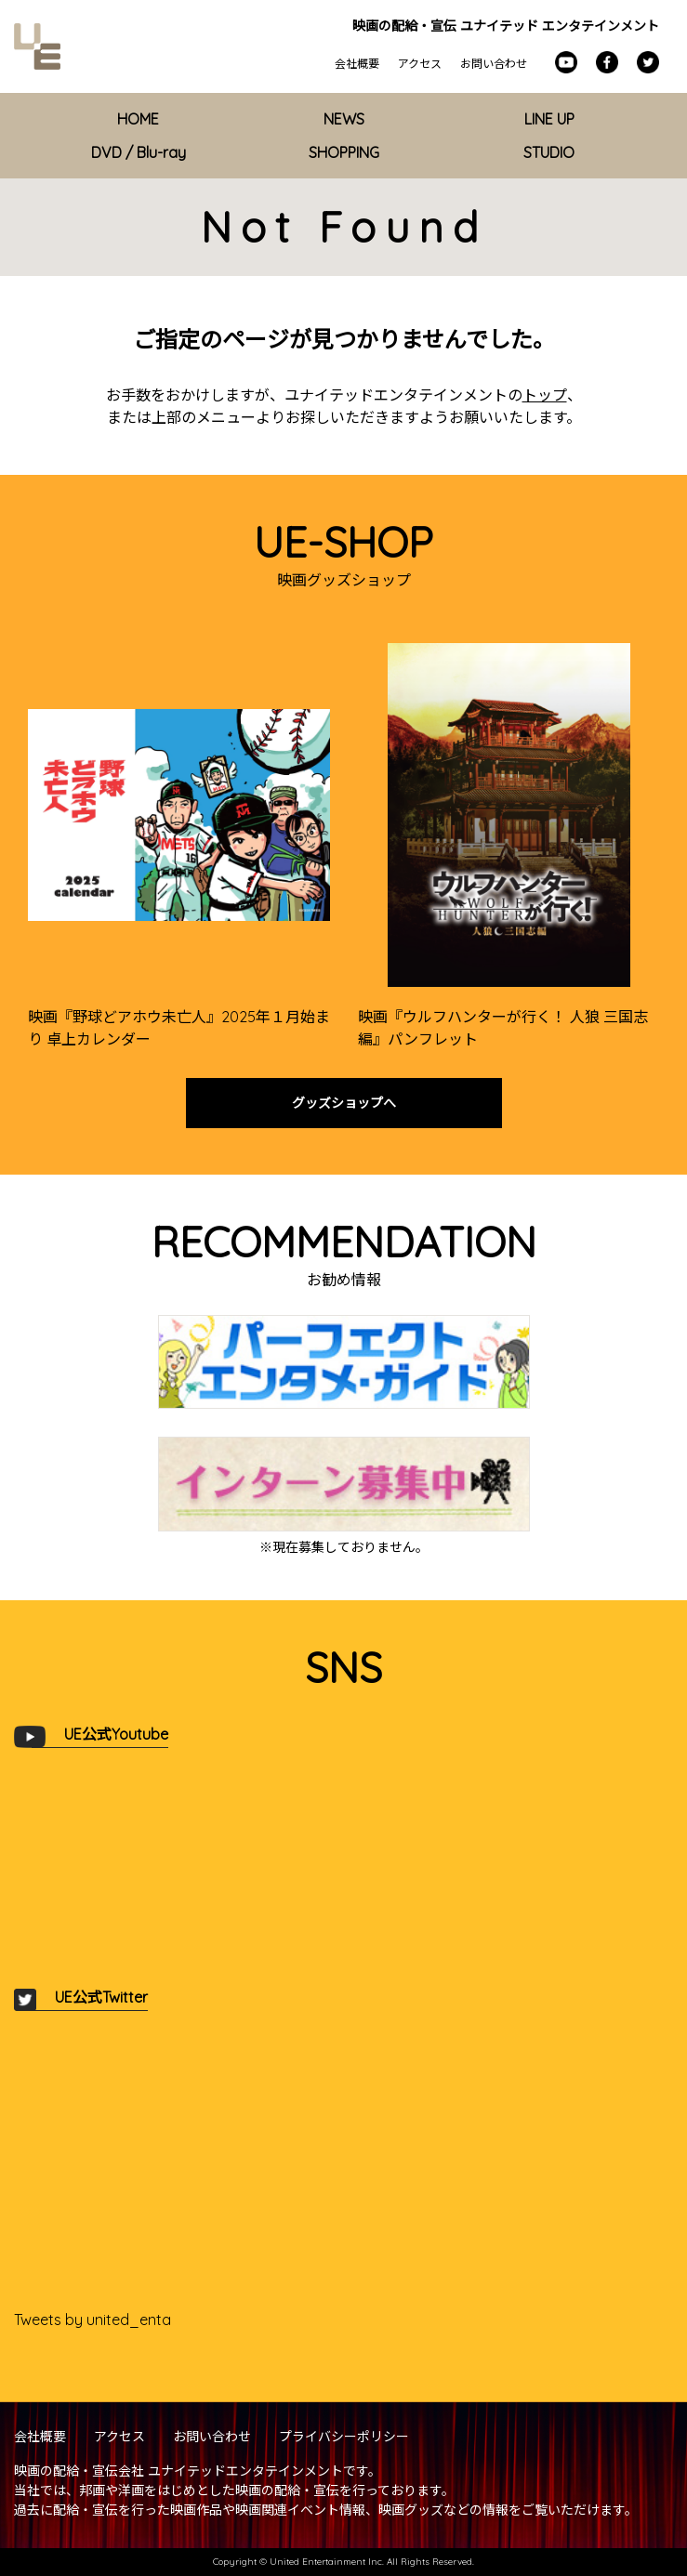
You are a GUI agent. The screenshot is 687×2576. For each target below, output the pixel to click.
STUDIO (549, 152)
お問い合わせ (493, 64)
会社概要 (357, 64)
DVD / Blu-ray (138, 152)
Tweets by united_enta (92, 2319)
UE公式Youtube (116, 1734)
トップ (544, 395)
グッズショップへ (344, 1103)
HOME (138, 119)
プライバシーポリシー (344, 2436)
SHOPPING (344, 152)
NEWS (344, 119)
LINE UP (549, 119)
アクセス (420, 64)
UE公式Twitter (101, 1997)
